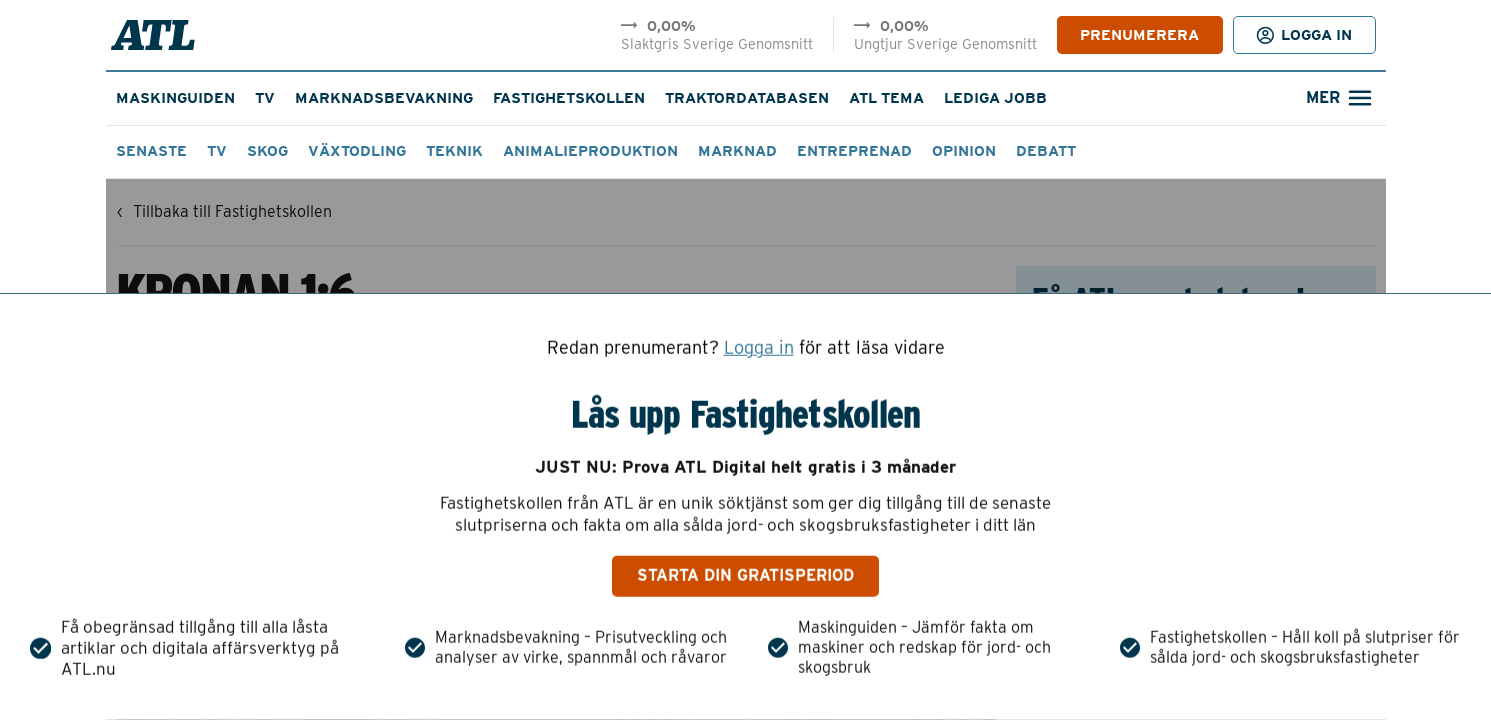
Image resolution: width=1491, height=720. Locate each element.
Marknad (737, 151)
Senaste (151, 151)
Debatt (1046, 151)
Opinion (964, 151)
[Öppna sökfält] (1338, 98)
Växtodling (357, 151)
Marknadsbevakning (384, 98)
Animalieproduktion (590, 151)
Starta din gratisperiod (745, 575)
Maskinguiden (175, 98)
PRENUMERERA (1139, 35)
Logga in (759, 348)
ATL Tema (886, 98)
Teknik (454, 151)
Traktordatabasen (747, 98)
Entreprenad (854, 151)
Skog (267, 151)
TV (265, 98)
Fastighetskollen (569, 98)
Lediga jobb (995, 98)
